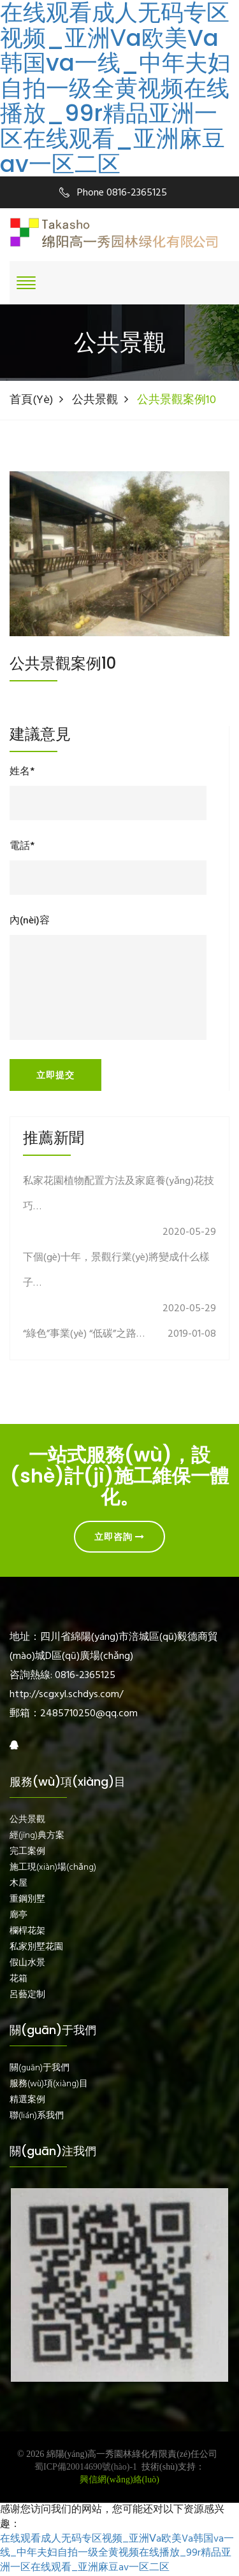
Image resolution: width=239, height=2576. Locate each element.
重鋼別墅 (27, 1899)
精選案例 (27, 2100)
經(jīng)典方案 (37, 1836)
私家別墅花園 (36, 1947)
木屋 (18, 1883)
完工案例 (27, 1852)
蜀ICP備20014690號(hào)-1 (85, 2467)
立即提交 (55, 1075)
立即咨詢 (119, 1536)
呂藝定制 (27, 1995)
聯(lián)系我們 (37, 2116)
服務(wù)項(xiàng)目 (49, 2084)
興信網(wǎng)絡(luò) (119, 2479)
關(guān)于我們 (39, 2068)
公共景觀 (95, 400)
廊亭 (18, 1915)
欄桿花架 (27, 1931)
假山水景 (27, 1963)
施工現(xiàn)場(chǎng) (53, 1867)
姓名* (22, 772)
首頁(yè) (31, 400)
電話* (22, 846)
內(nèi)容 (30, 921)
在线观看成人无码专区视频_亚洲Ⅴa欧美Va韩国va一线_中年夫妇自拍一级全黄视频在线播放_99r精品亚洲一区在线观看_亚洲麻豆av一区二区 (115, 88)
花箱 (18, 1979)
